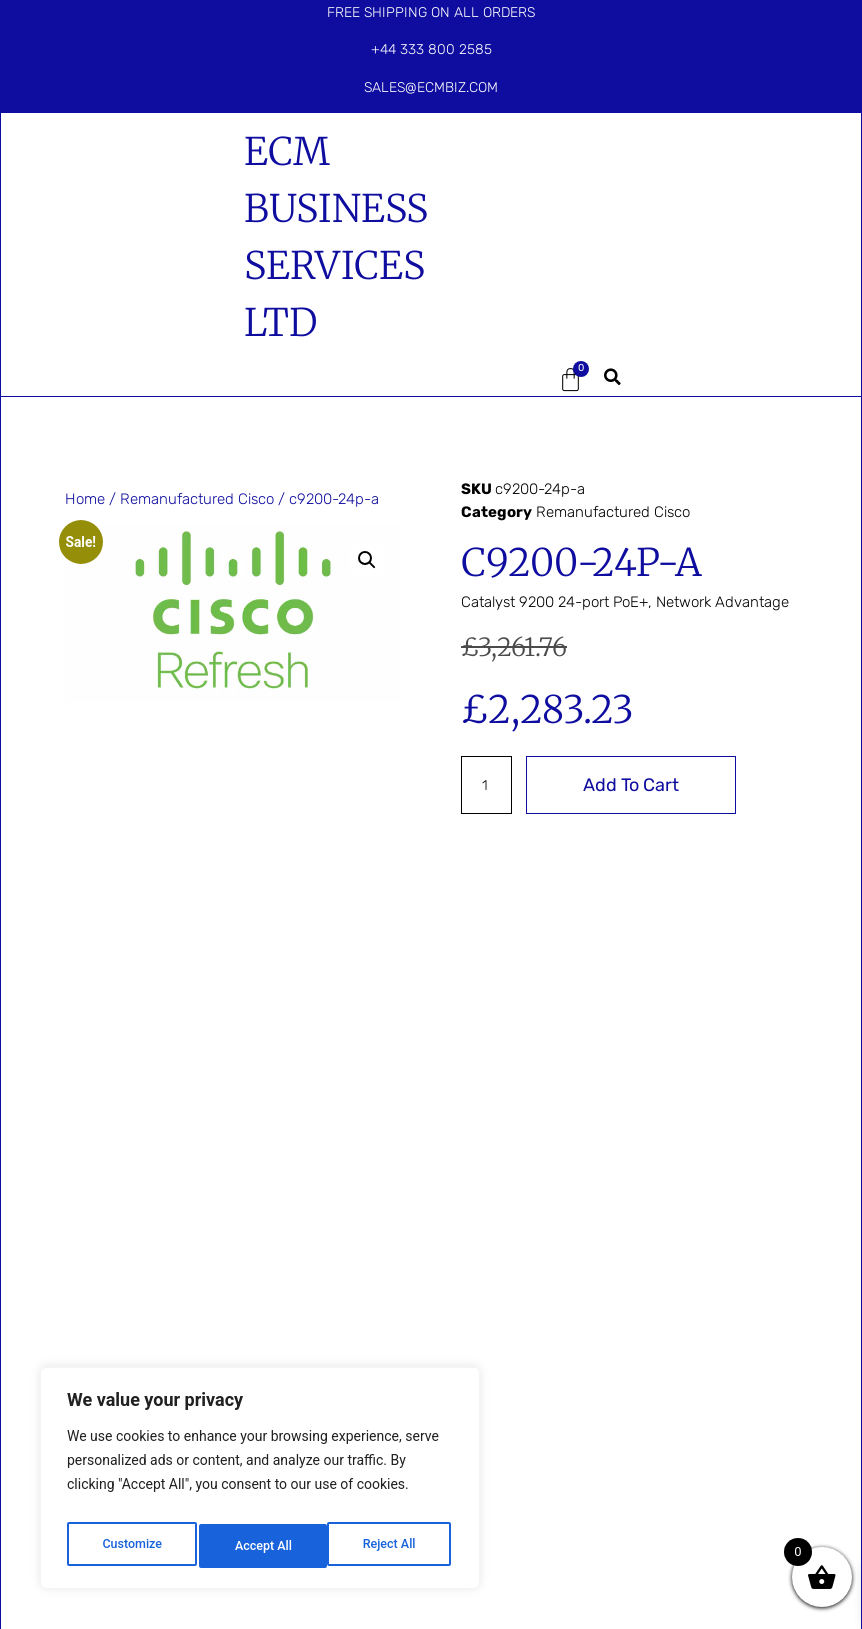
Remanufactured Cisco (197, 499)
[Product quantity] (488, 785)
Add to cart (634, 785)
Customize (130, 1546)
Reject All (261, 1546)
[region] (260, 1484)
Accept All (391, 1546)
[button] (495, 380)
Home (85, 499)
